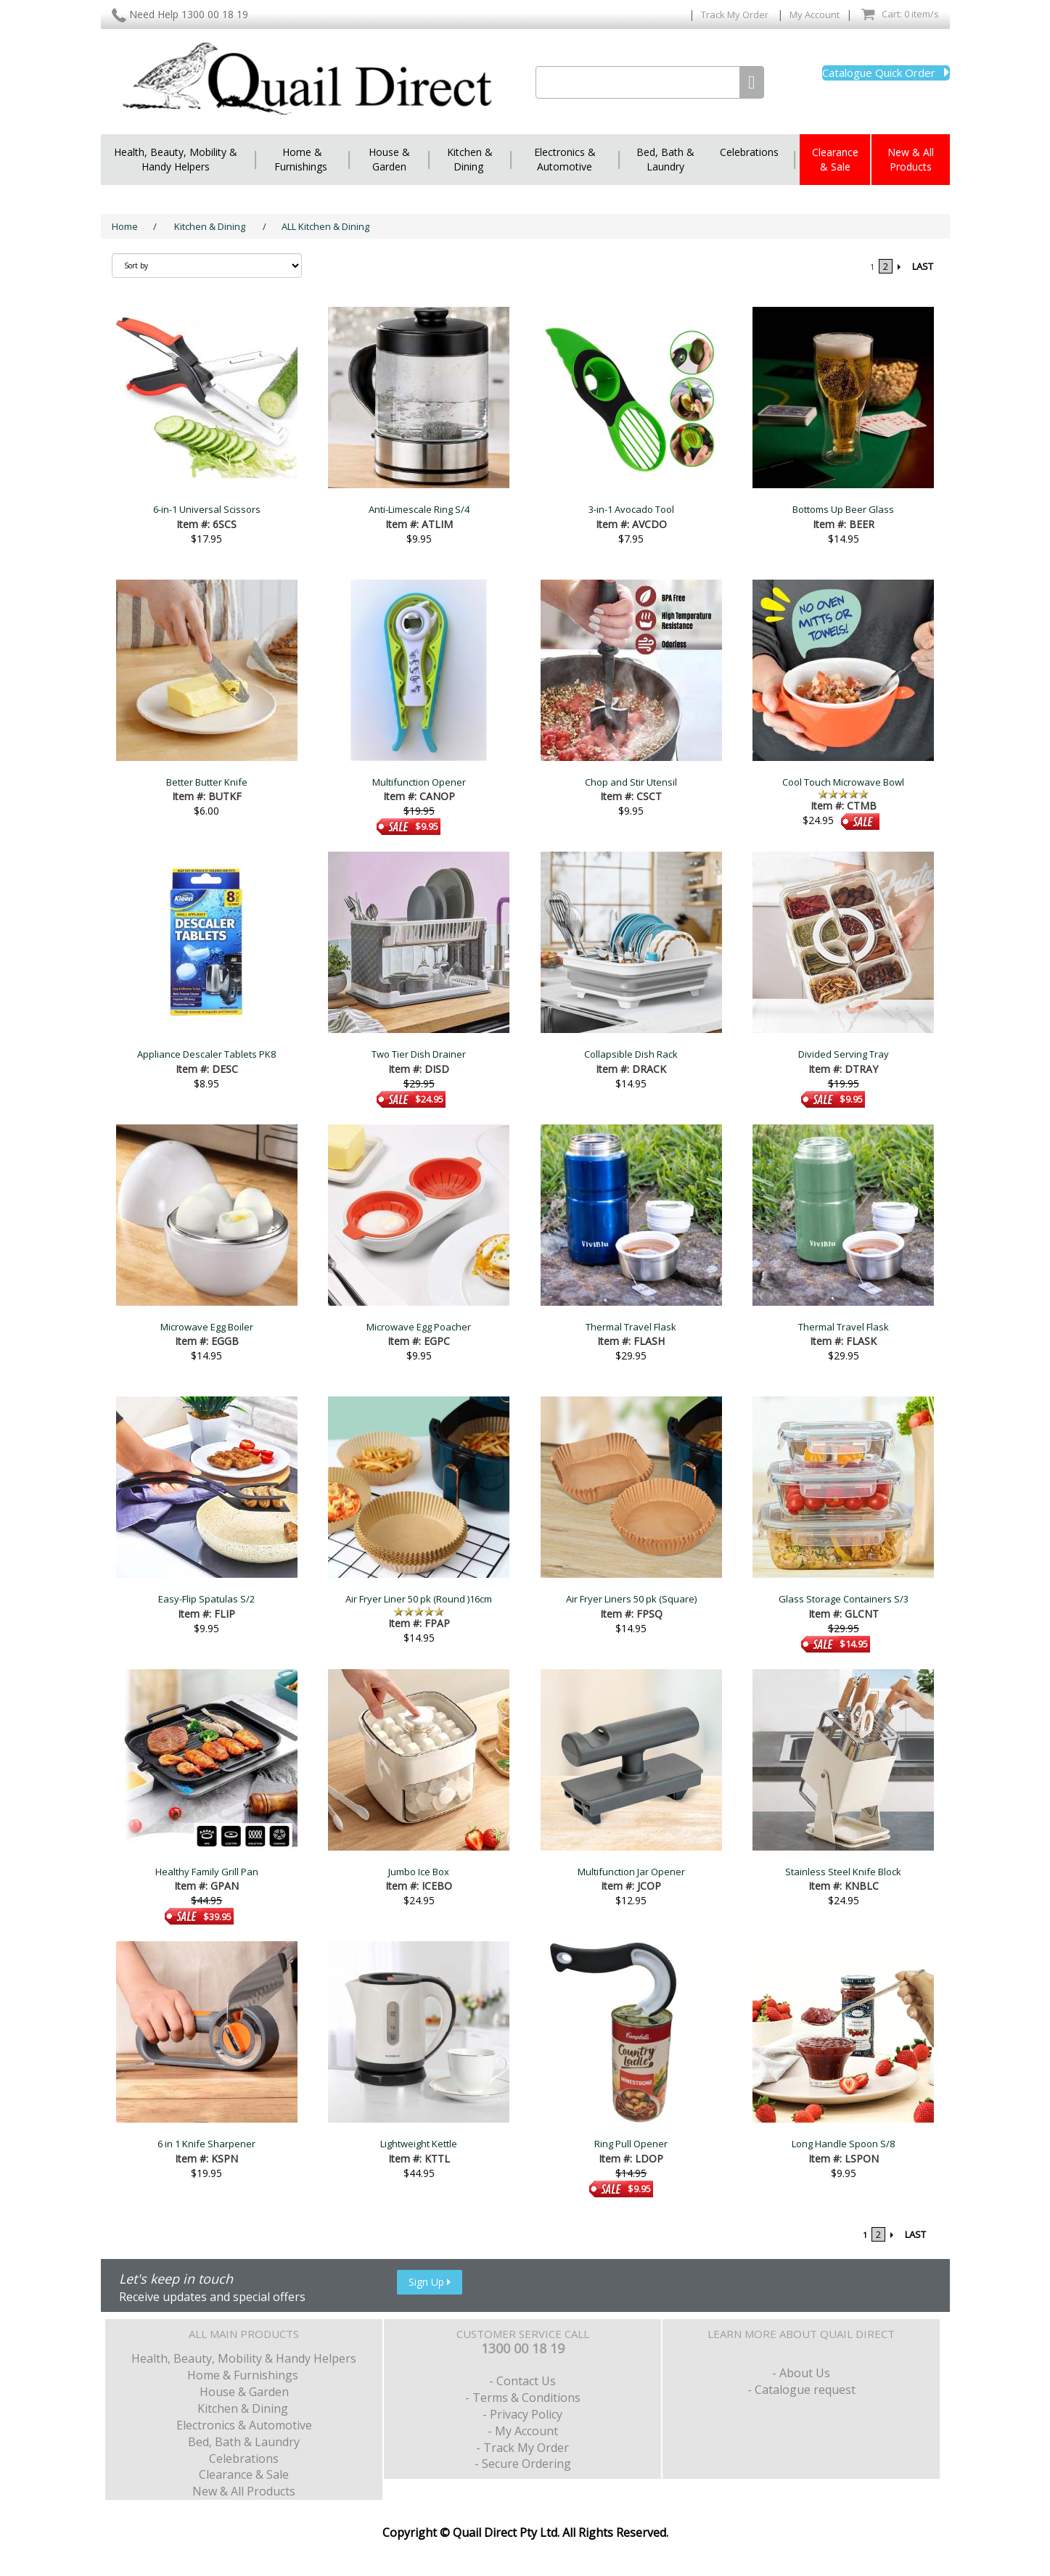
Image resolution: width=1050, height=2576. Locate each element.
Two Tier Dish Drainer (419, 1054)
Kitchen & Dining (470, 159)
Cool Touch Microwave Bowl (843, 782)
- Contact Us (522, 2381)
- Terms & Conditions (523, 2398)
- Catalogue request (801, 2390)
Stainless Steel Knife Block (843, 1871)
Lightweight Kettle (418, 2143)
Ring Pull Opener (631, 2143)
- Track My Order (522, 2448)
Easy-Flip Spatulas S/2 (206, 1598)
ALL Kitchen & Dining (325, 226)
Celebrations (749, 152)
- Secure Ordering (523, 2464)
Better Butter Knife (206, 782)
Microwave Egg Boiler (206, 1326)
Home (125, 226)
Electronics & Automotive (565, 159)
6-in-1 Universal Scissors (207, 509)
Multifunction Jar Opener (631, 1871)
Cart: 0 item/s (900, 14)
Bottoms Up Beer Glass (843, 509)
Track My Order (735, 14)
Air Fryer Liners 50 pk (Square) (631, 1598)
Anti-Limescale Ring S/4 (419, 509)
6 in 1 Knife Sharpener (206, 2143)
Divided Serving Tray (843, 1054)
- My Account (523, 2431)
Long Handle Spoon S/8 (843, 2143)
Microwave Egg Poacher (418, 1326)
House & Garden (389, 159)
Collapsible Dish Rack (631, 1054)
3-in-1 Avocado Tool (631, 509)
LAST (922, 266)
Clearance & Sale (835, 159)
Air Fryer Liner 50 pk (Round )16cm (418, 1598)
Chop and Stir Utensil (631, 782)
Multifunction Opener (419, 782)
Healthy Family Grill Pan (206, 1871)
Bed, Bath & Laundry (665, 159)
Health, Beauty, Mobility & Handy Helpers (175, 159)
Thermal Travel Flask (631, 1326)
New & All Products (910, 159)
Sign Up (430, 2282)
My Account (814, 14)
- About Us (801, 2373)
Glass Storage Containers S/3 (844, 1598)
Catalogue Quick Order (886, 72)
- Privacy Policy (522, 2414)
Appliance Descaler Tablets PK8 (206, 1054)
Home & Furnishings (302, 159)
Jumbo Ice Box (418, 1871)
